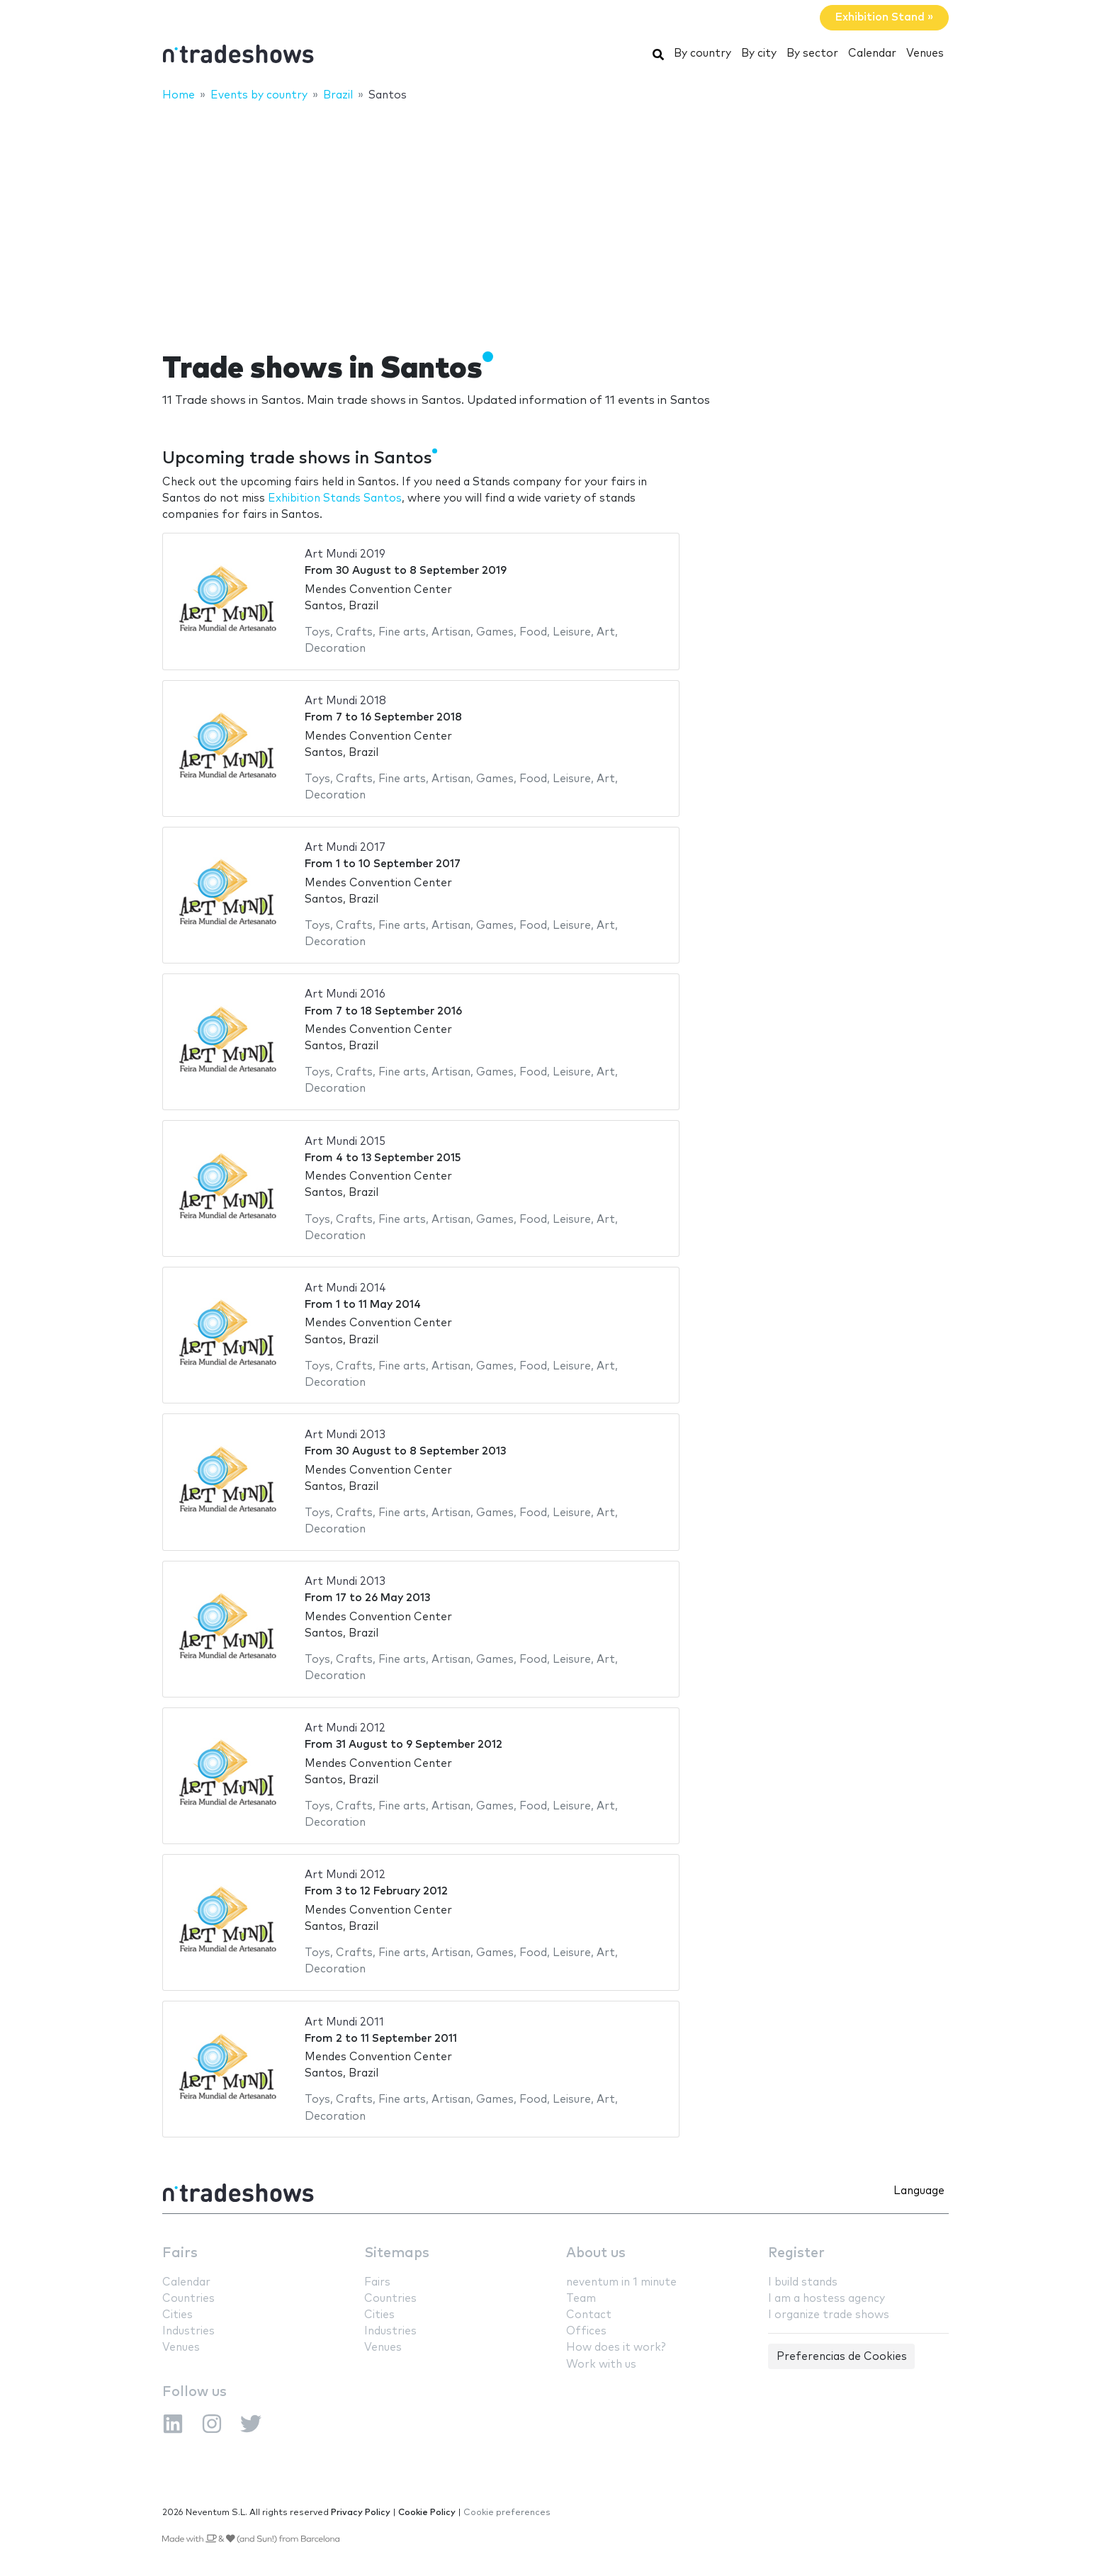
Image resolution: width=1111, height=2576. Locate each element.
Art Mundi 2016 (345, 994)
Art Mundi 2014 (345, 1288)
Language (918, 2191)
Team (581, 2298)
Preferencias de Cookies (842, 2356)
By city (759, 53)
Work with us (601, 2364)
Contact (588, 2315)
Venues (925, 53)
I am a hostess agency (826, 2298)
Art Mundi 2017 (345, 847)
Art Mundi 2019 (345, 554)
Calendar (872, 53)
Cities (177, 2315)
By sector (812, 53)
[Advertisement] (555, 217)
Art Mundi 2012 (345, 1728)
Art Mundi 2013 (345, 1435)
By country (702, 53)
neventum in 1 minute (621, 2282)
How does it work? (615, 2347)
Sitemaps (396, 2253)
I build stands (803, 2282)
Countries (188, 2298)
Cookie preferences (507, 2512)
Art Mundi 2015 (345, 1141)
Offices (586, 2331)
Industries (188, 2331)
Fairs (180, 2253)
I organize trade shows (828, 2315)
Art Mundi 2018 (345, 701)
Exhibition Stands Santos (335, 498)
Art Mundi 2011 (344, 2022)
